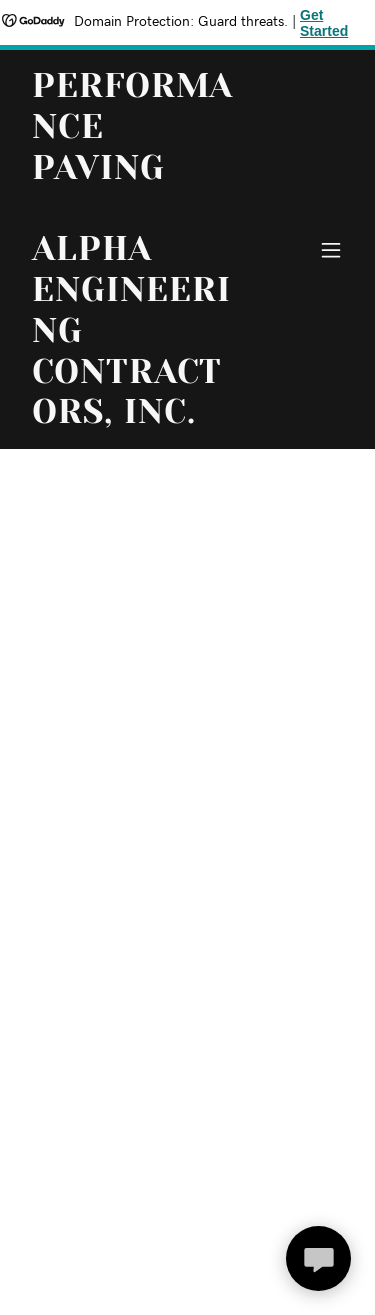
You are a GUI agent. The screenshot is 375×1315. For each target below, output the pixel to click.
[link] (138, 419)
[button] (331, 250)
